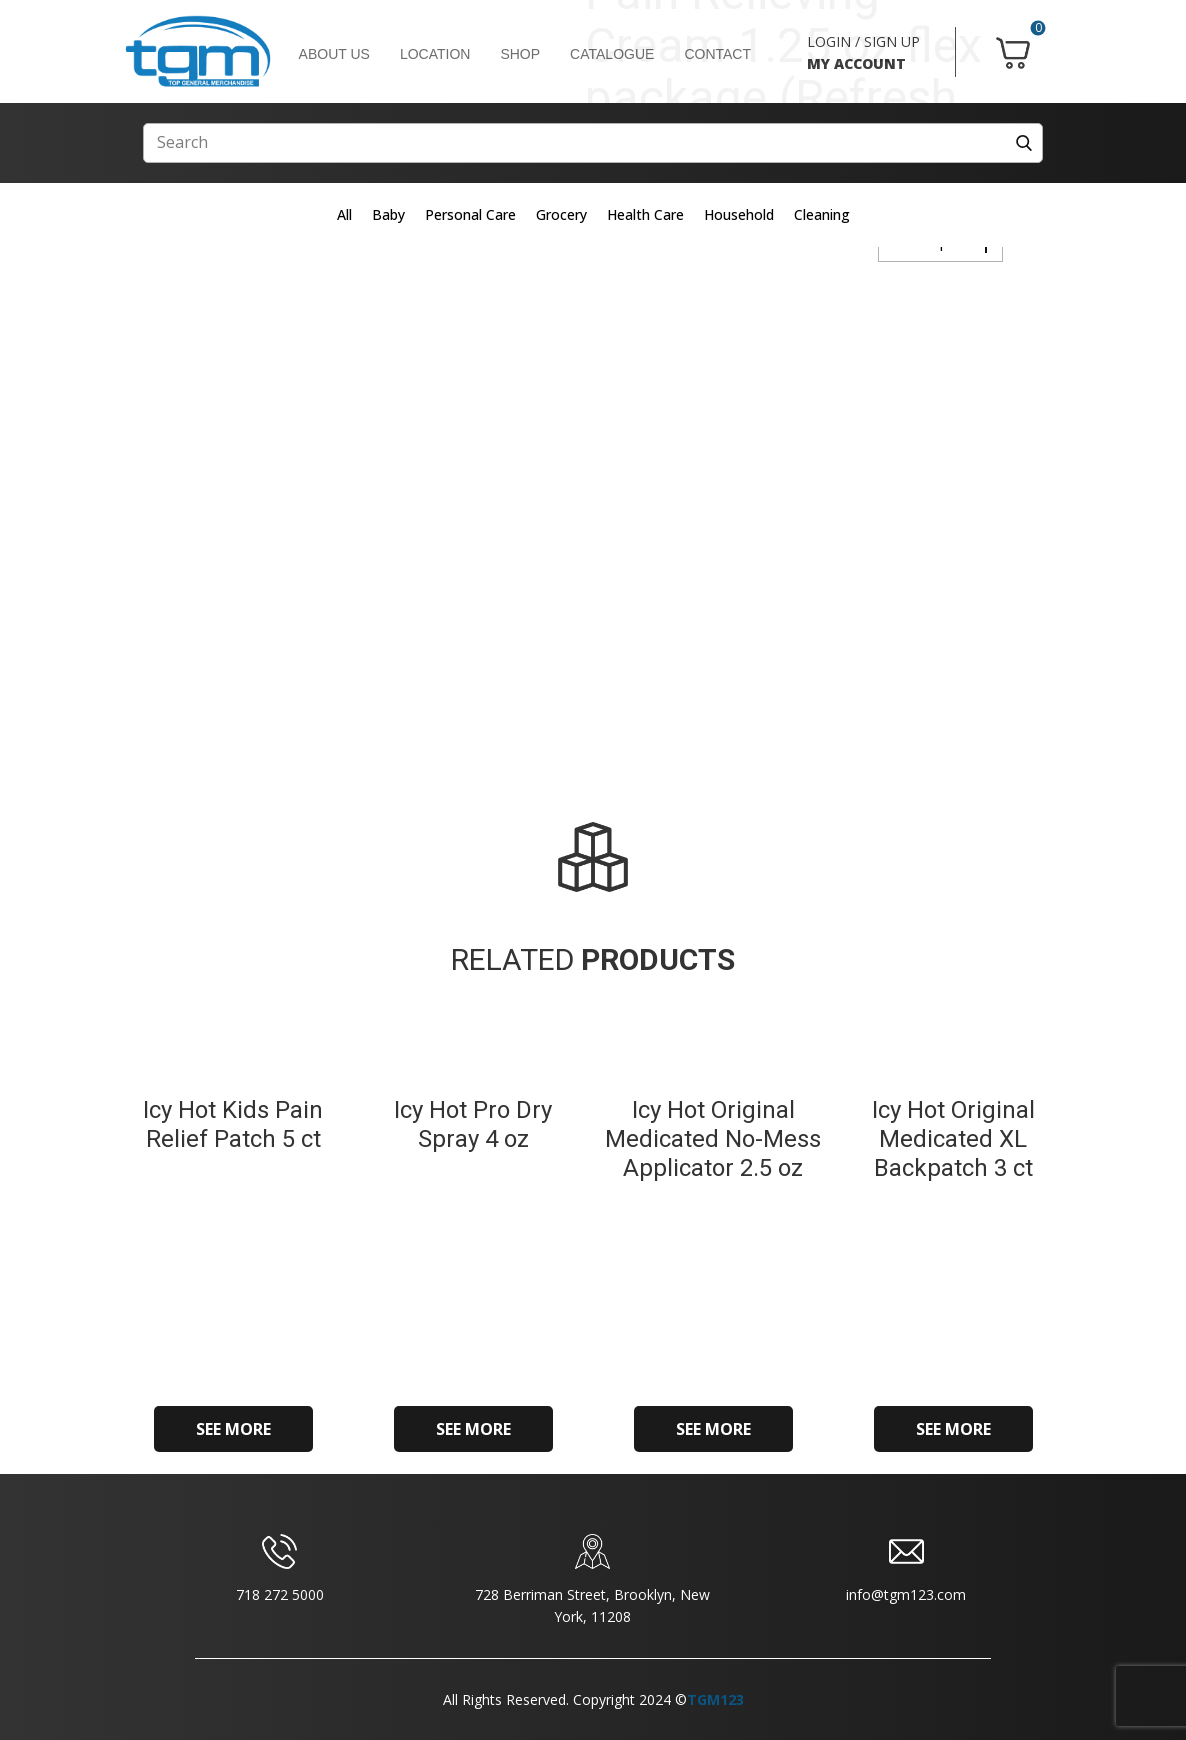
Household (739, 214)
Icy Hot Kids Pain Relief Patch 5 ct (233, 1124)
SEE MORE (233, 1429)
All (344, 214)
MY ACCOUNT (856, 63)
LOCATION (435, 54)
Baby (388, 214)
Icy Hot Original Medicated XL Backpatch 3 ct (953, 1139)
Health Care (645, 214)
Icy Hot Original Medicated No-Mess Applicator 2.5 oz (713, 1139)
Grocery (561, 214)
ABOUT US (334, 54)
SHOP (520, 54)
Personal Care (470, 214)
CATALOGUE (612, 54)
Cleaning (822, 214)
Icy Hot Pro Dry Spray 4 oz (473, 1124)
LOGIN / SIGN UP (863, 41)
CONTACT (717, 54)
